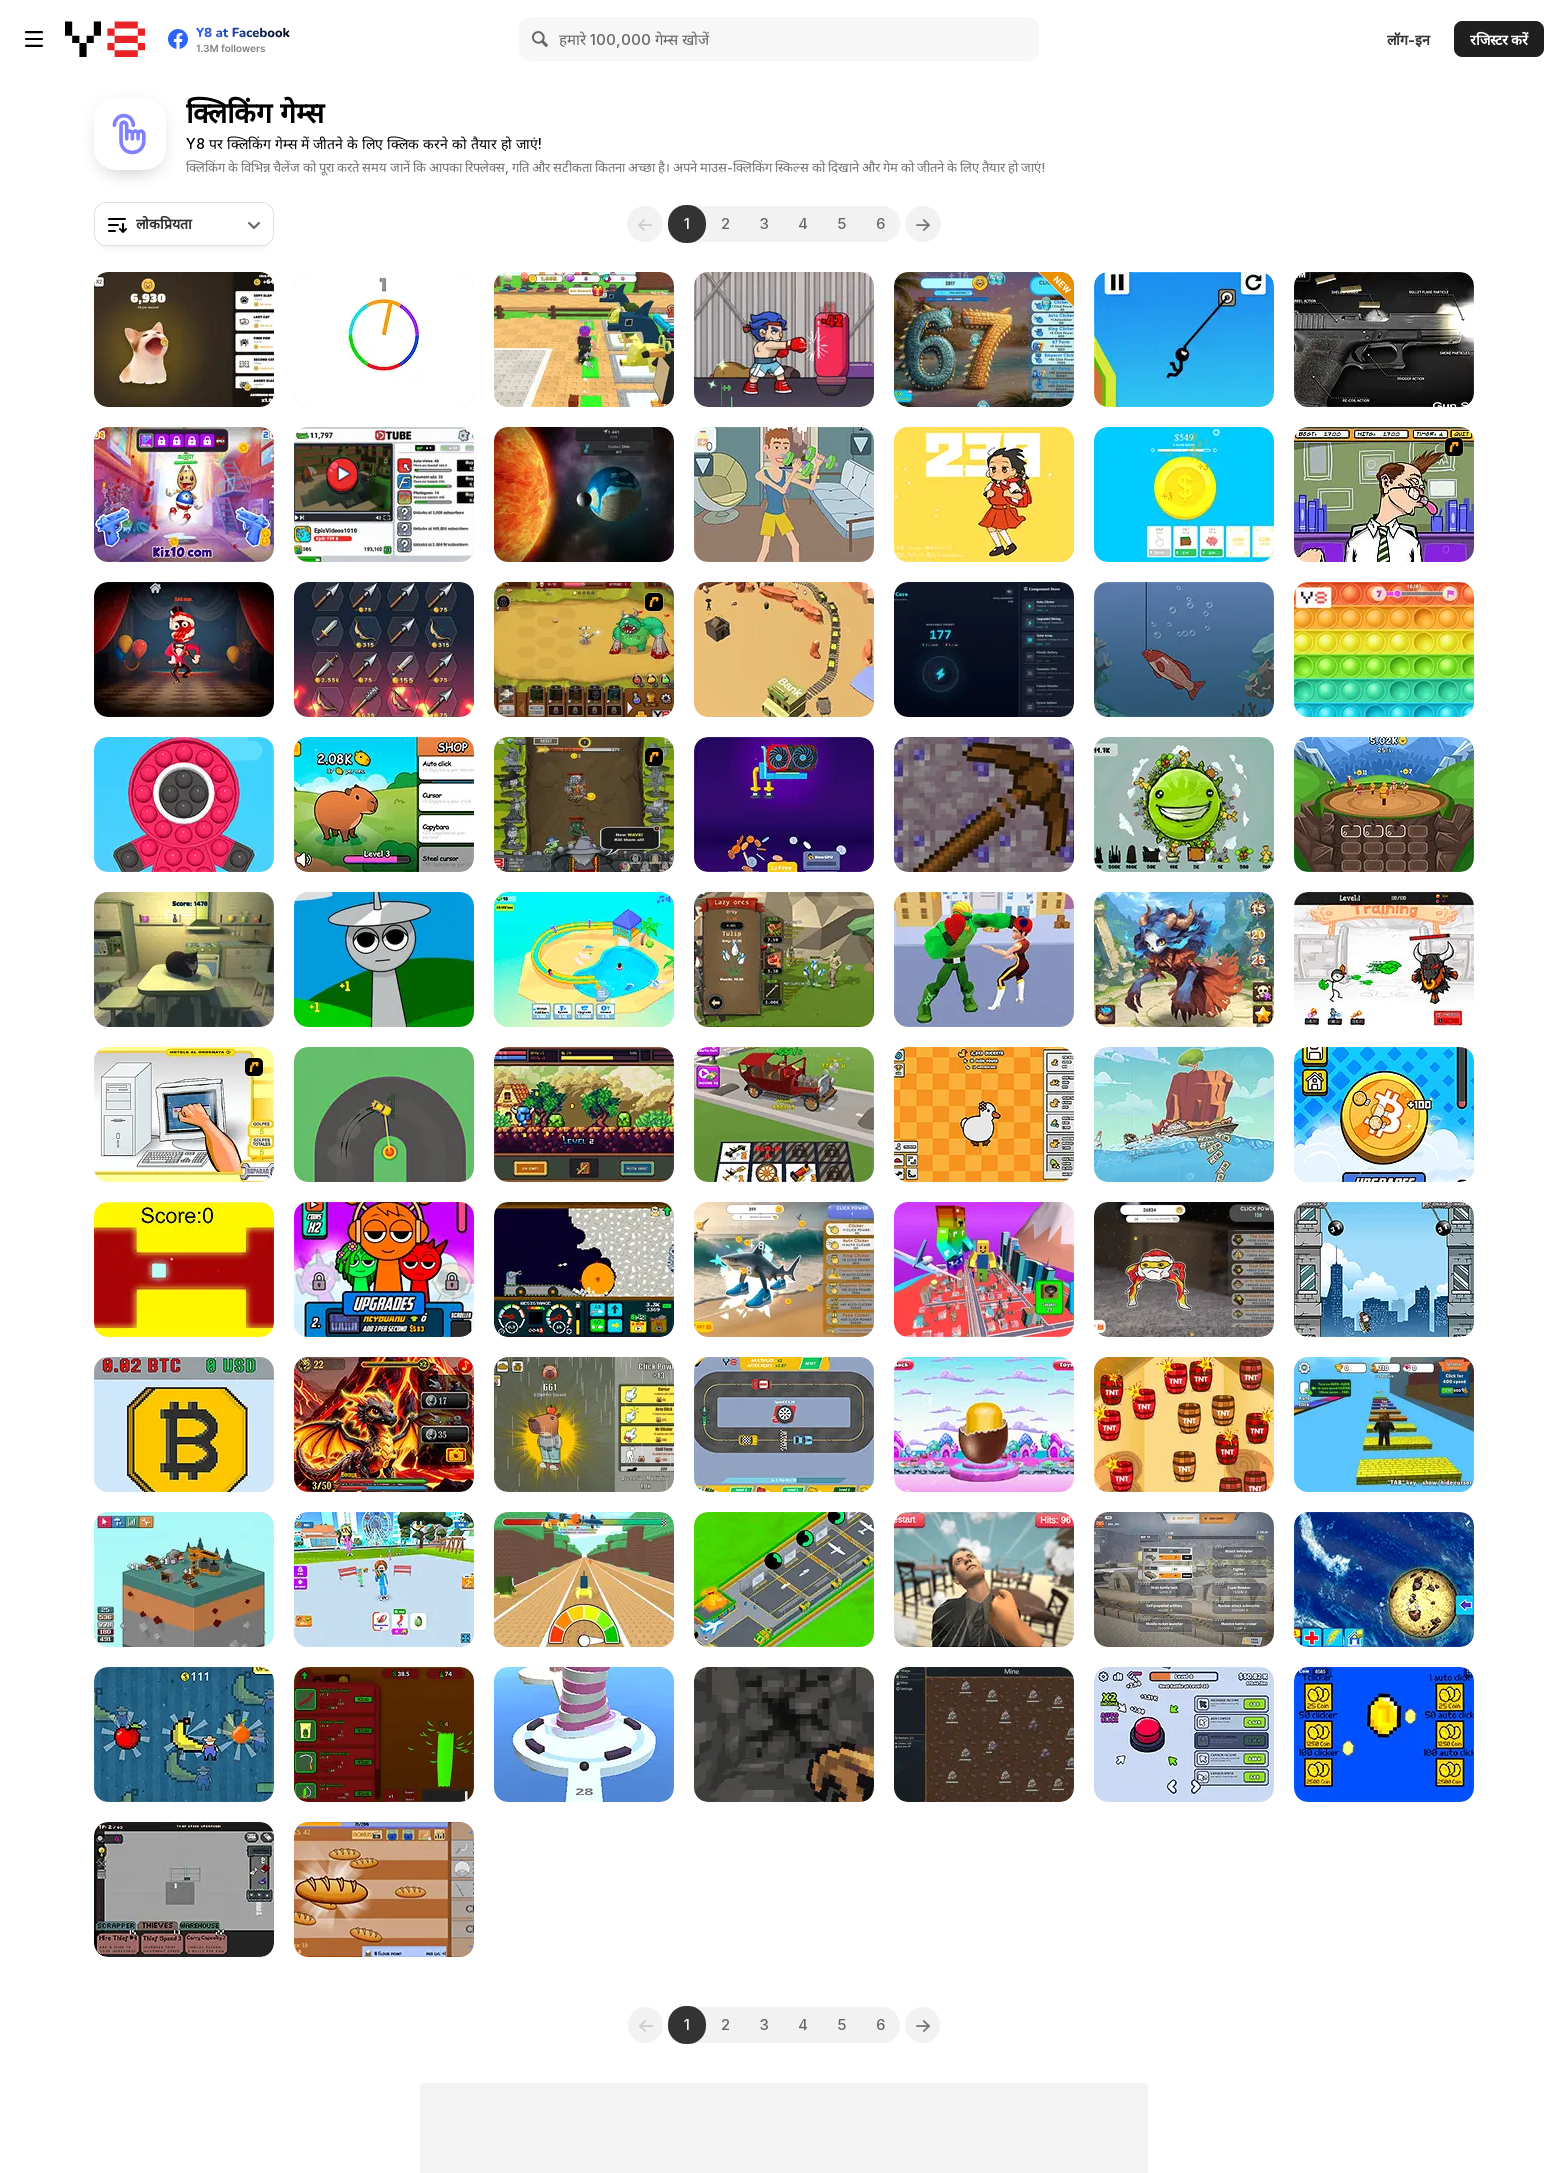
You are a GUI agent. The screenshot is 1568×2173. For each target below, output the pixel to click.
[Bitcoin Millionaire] (1384, 1114)
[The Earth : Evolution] (1184, 804)
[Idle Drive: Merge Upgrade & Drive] (784, 1114)
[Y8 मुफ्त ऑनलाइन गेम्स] (105, 39)
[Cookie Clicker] (1384, 1579)
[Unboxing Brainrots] (584, 339)
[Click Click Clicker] (1184, 1734)
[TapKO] (784, 339)
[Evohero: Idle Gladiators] (1384, 804)
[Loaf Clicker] (384, 1889)
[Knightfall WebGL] (584, 1114)
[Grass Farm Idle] (384, 1734)
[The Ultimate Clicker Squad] (584, 649)
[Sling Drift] (384, 1114)
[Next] (924, 224)
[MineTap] (984, 804)
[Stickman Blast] (1384, 959)
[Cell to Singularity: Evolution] (584, 494)
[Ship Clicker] (1184, 1114)
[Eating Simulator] (384, 1579)
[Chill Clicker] (584, 1424)
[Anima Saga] (1184, 959)
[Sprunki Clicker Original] (384, 1269)
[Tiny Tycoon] (184, 1579)
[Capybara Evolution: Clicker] (384, 804)
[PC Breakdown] (184, 1114)
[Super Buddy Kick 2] (184, 494)
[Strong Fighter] (984, 959)
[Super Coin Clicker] (1184, 494)
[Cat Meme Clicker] (184, 339)
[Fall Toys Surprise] (984, 1424)
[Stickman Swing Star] (1184, 339)
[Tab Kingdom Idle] (984, 1734)
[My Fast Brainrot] (584, 1579)
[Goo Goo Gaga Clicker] (1184, 1269)
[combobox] (184, 224)
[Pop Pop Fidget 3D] (184, 804)
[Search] (541, 39)
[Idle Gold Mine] (784, 649)
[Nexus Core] (984, 649)
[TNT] (1184, 1424)
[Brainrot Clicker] (784, 1269)
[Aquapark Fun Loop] (584, 959)
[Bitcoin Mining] (184, 1424)
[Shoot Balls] (584, 1734)
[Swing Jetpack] (1384, 1269)
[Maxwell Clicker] (184, 959)
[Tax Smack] (1384, 494)
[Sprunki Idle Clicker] (384, 959)
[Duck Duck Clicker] (984, 1114)
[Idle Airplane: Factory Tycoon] (784, 1579)
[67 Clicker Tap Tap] (984, 339)
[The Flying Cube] (184, 1269)
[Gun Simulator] (1384, 339)
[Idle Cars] (784, 1424)
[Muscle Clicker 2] (784, 494)
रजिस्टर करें (1499, 39)
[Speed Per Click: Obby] (1384, 1424)
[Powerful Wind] (984, 494)
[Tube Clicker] (384, 494)
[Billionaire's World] (184, 1734)
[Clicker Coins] (1384, 1734)
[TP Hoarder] (184, 1889)
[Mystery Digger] (584, 1269)
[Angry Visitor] (984, 1579)
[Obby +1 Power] (984, 1269)
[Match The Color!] (384, 339)
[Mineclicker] (784, 1734)
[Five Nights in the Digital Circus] (184, 649)
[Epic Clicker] (584, 804)
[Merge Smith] (384, 649)
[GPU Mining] (784, 804)
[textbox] (184, 224)
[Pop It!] (1384, 649)
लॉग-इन (1408, 39)
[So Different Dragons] (384, 1424)
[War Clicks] (1184, 1579)
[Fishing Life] (1184, 649)
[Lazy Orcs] (784, 959)
